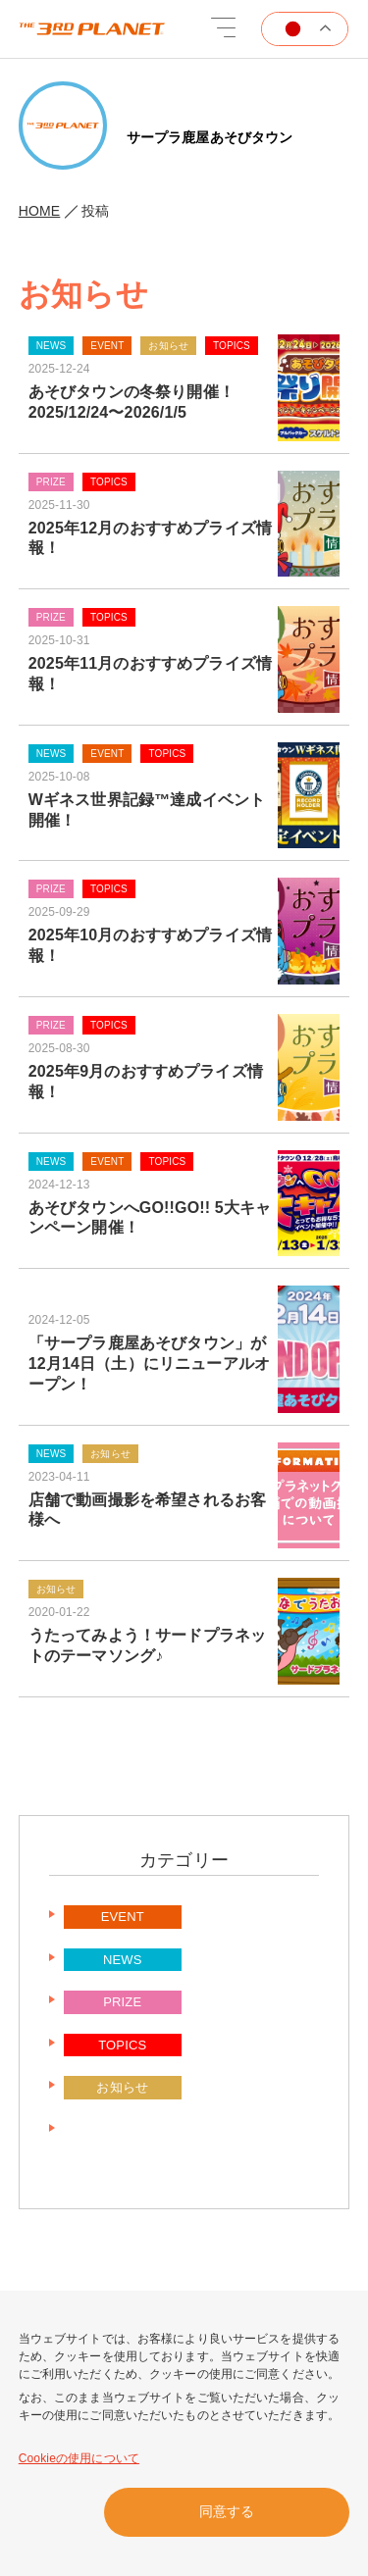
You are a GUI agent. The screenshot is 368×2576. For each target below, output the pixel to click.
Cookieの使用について (79, 2458)
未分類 (122, 2130)
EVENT (122, 1916)
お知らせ (122, 2087)
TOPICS (122, 2045)
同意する (226, 2511)
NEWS (122, 1959)
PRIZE (122, 2002)
